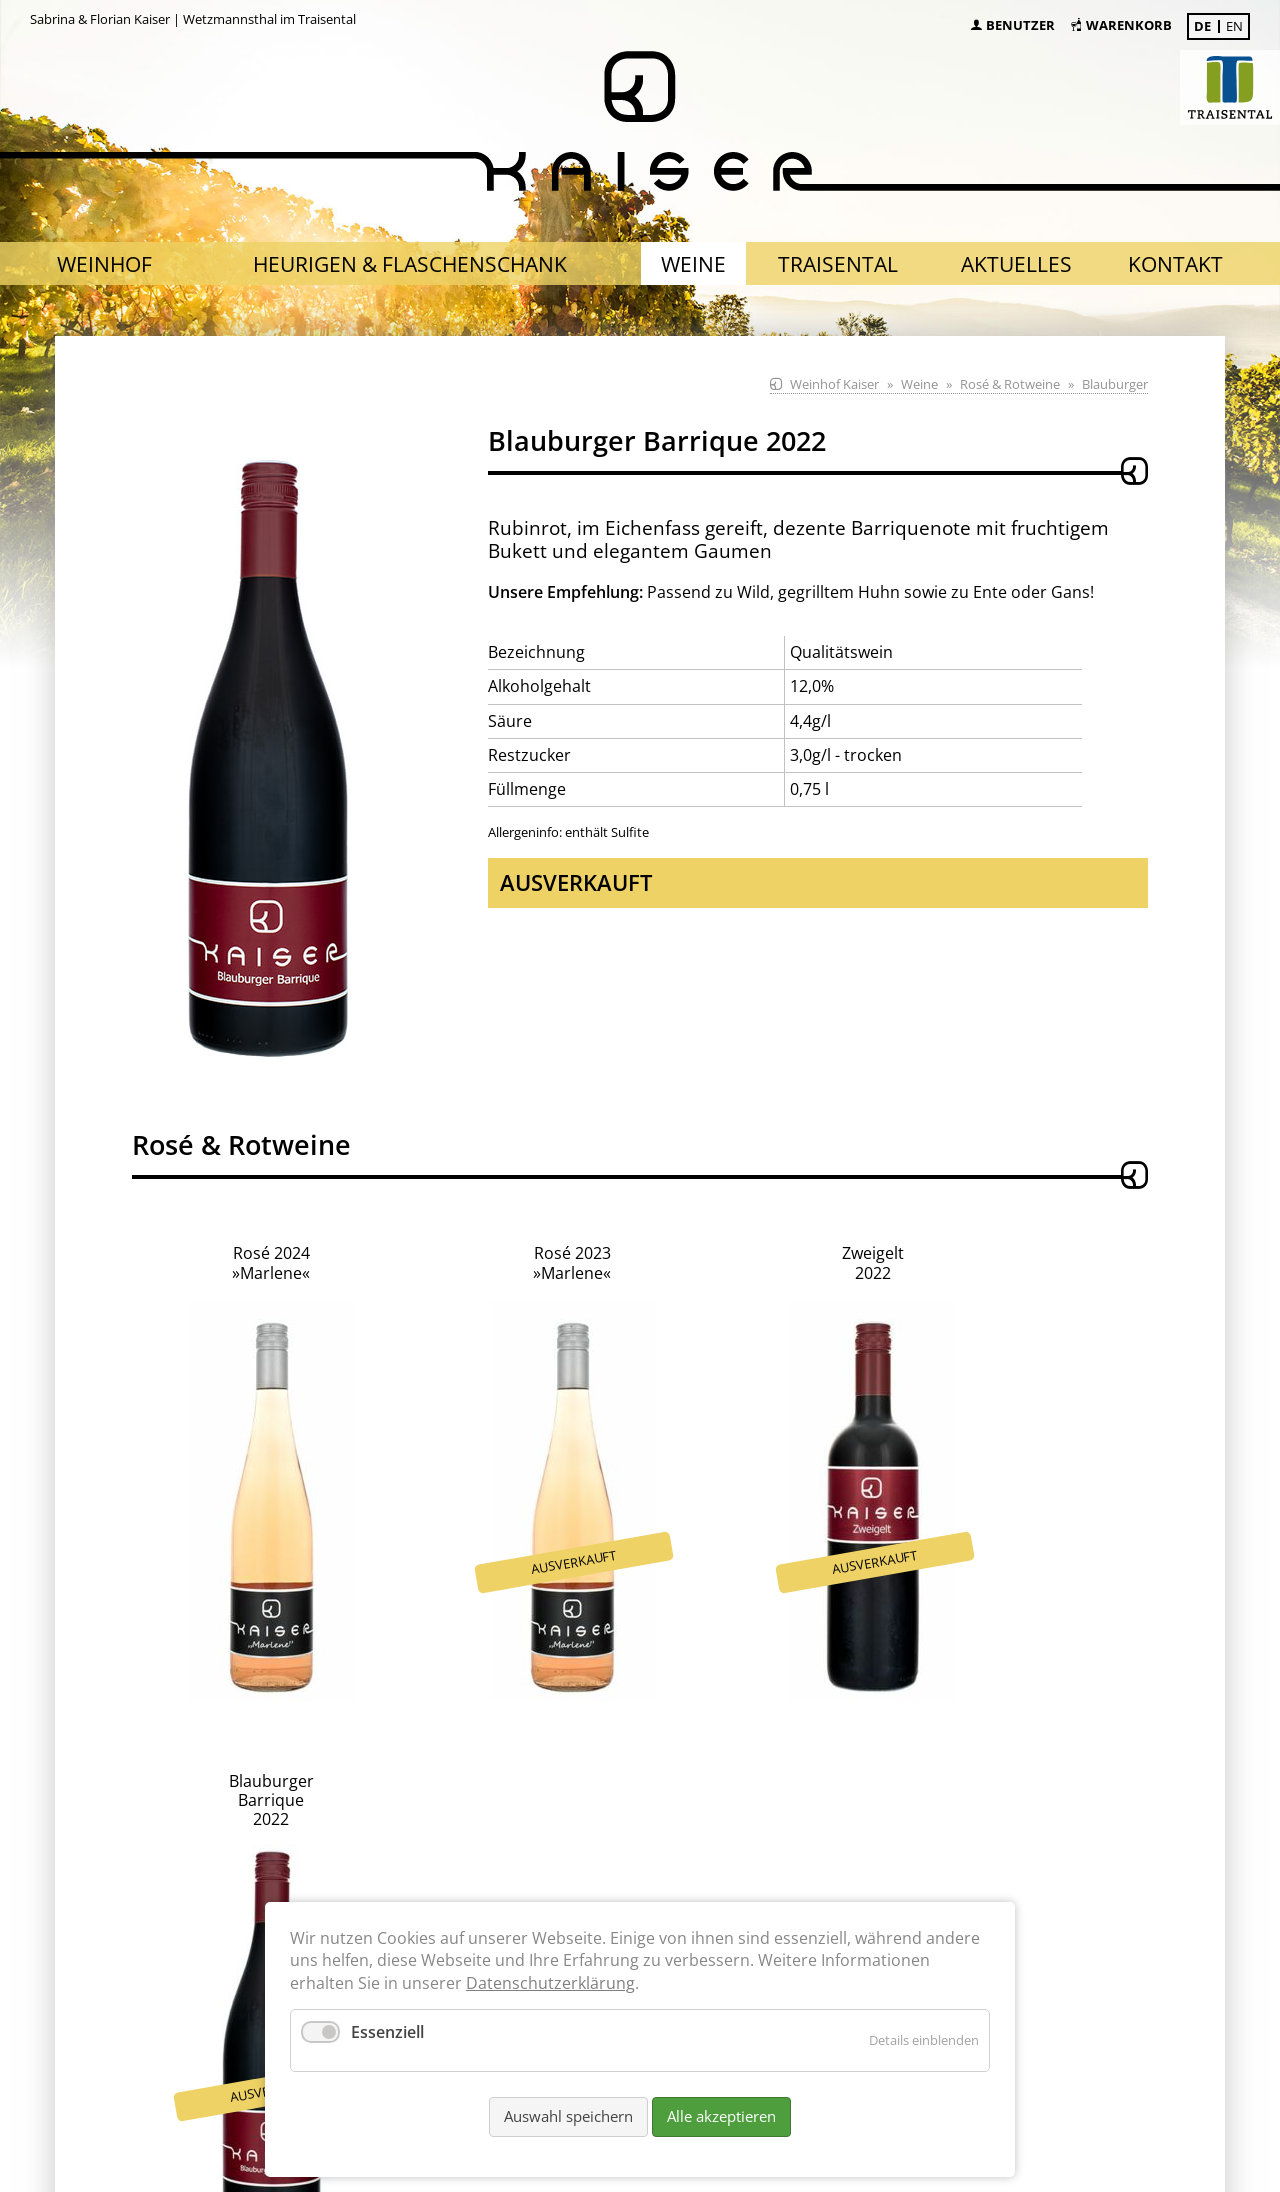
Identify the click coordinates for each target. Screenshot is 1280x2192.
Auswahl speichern (568, 2116)
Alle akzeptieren (721, 2116)
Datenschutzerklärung (550, 1983)
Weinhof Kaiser (834, 384)
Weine (919, 384)
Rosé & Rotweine (1010, 384)
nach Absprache (390, 1830)
